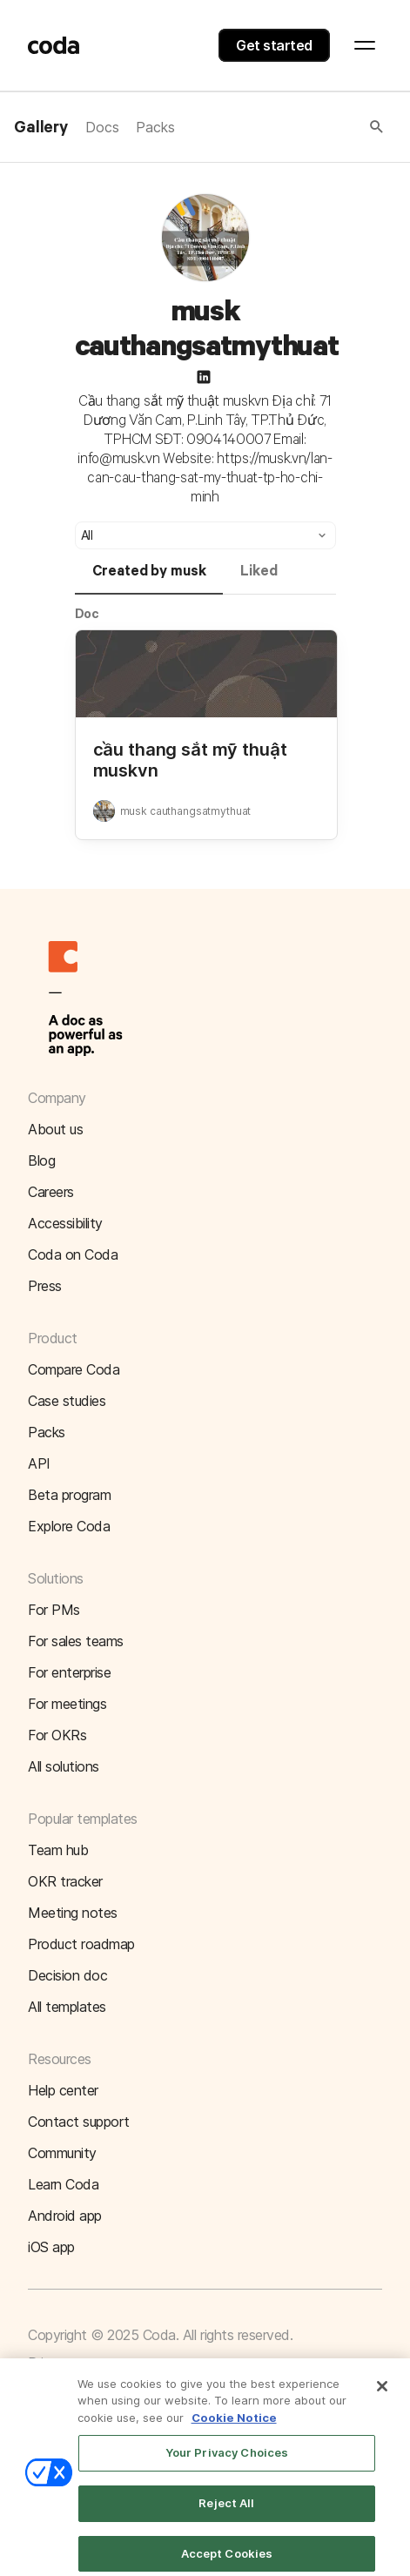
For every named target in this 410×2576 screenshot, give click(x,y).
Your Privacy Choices (227, 2465)
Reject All (226, 2514)
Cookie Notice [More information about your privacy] (234, 2429)
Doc (87, 613)
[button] (280, 127)
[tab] (149, 579)
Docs (101, 127)
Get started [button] (274, 45)
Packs (155, 127)
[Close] (382, 2397)
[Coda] (54, 45)
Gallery (41, 128)
